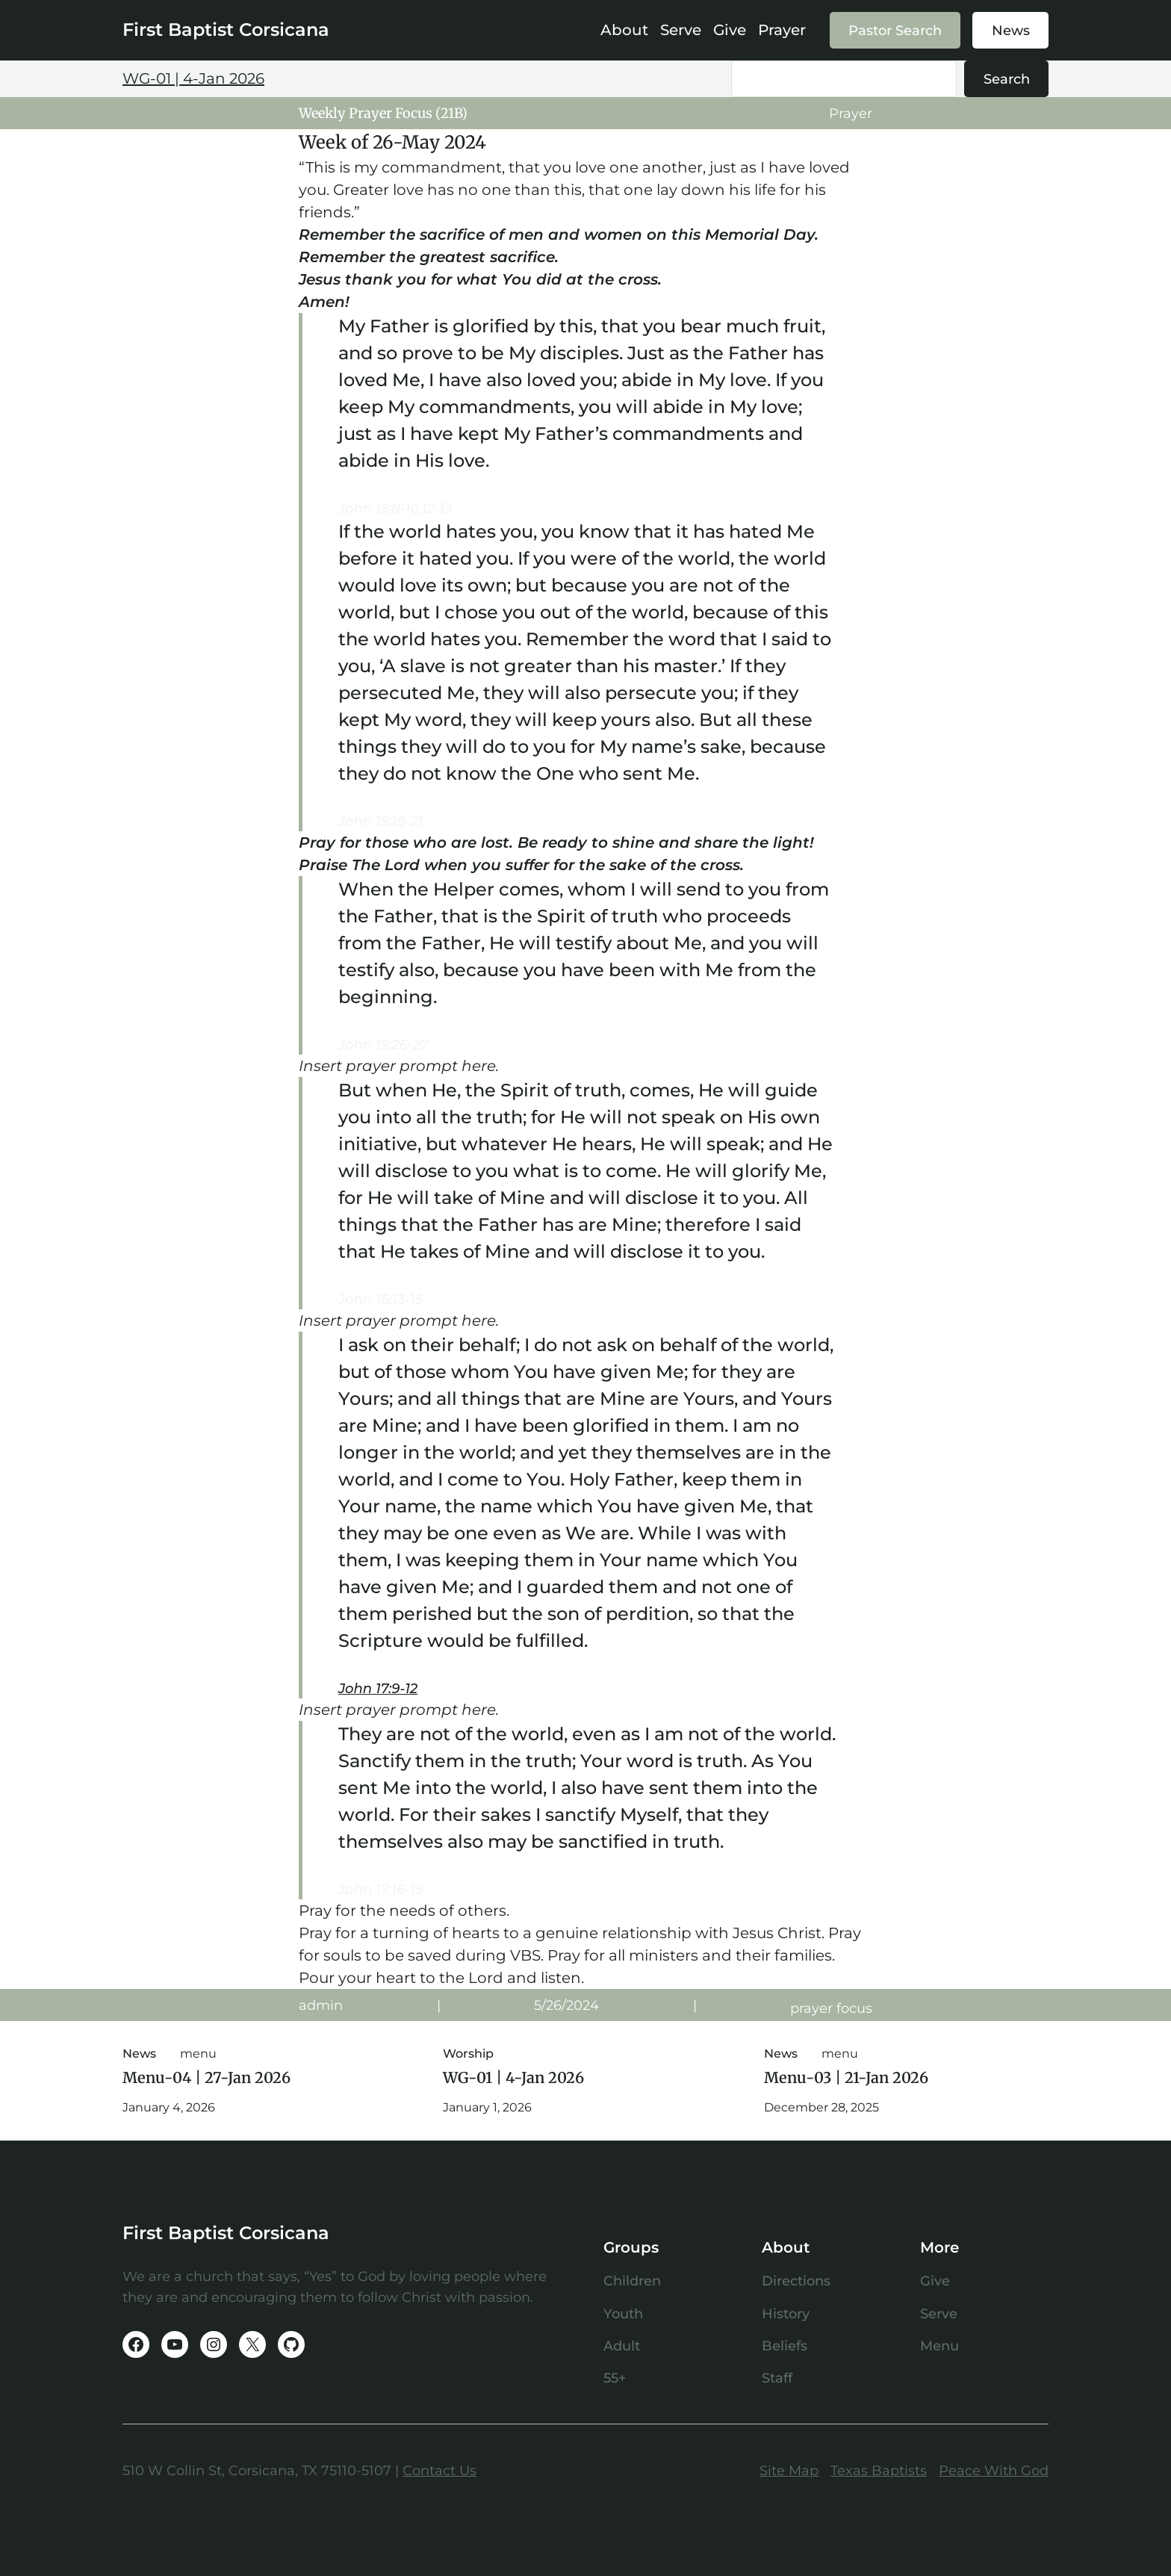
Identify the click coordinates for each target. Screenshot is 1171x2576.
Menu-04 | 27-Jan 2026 (206, 2078)
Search (1007, 78)
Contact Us (439, 2470)
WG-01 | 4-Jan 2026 (193, 78)
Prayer (850, 113)
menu (198, 2053)
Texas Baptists (878, 2470)
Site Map (789, 2470)
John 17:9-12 (377, 1688)
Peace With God (994, 2470)
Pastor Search (895, 30)
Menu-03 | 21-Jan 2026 (846, 2078)
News (1011, 30)
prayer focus (831, 2008)
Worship (468, 2053)
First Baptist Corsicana (225, 29)
